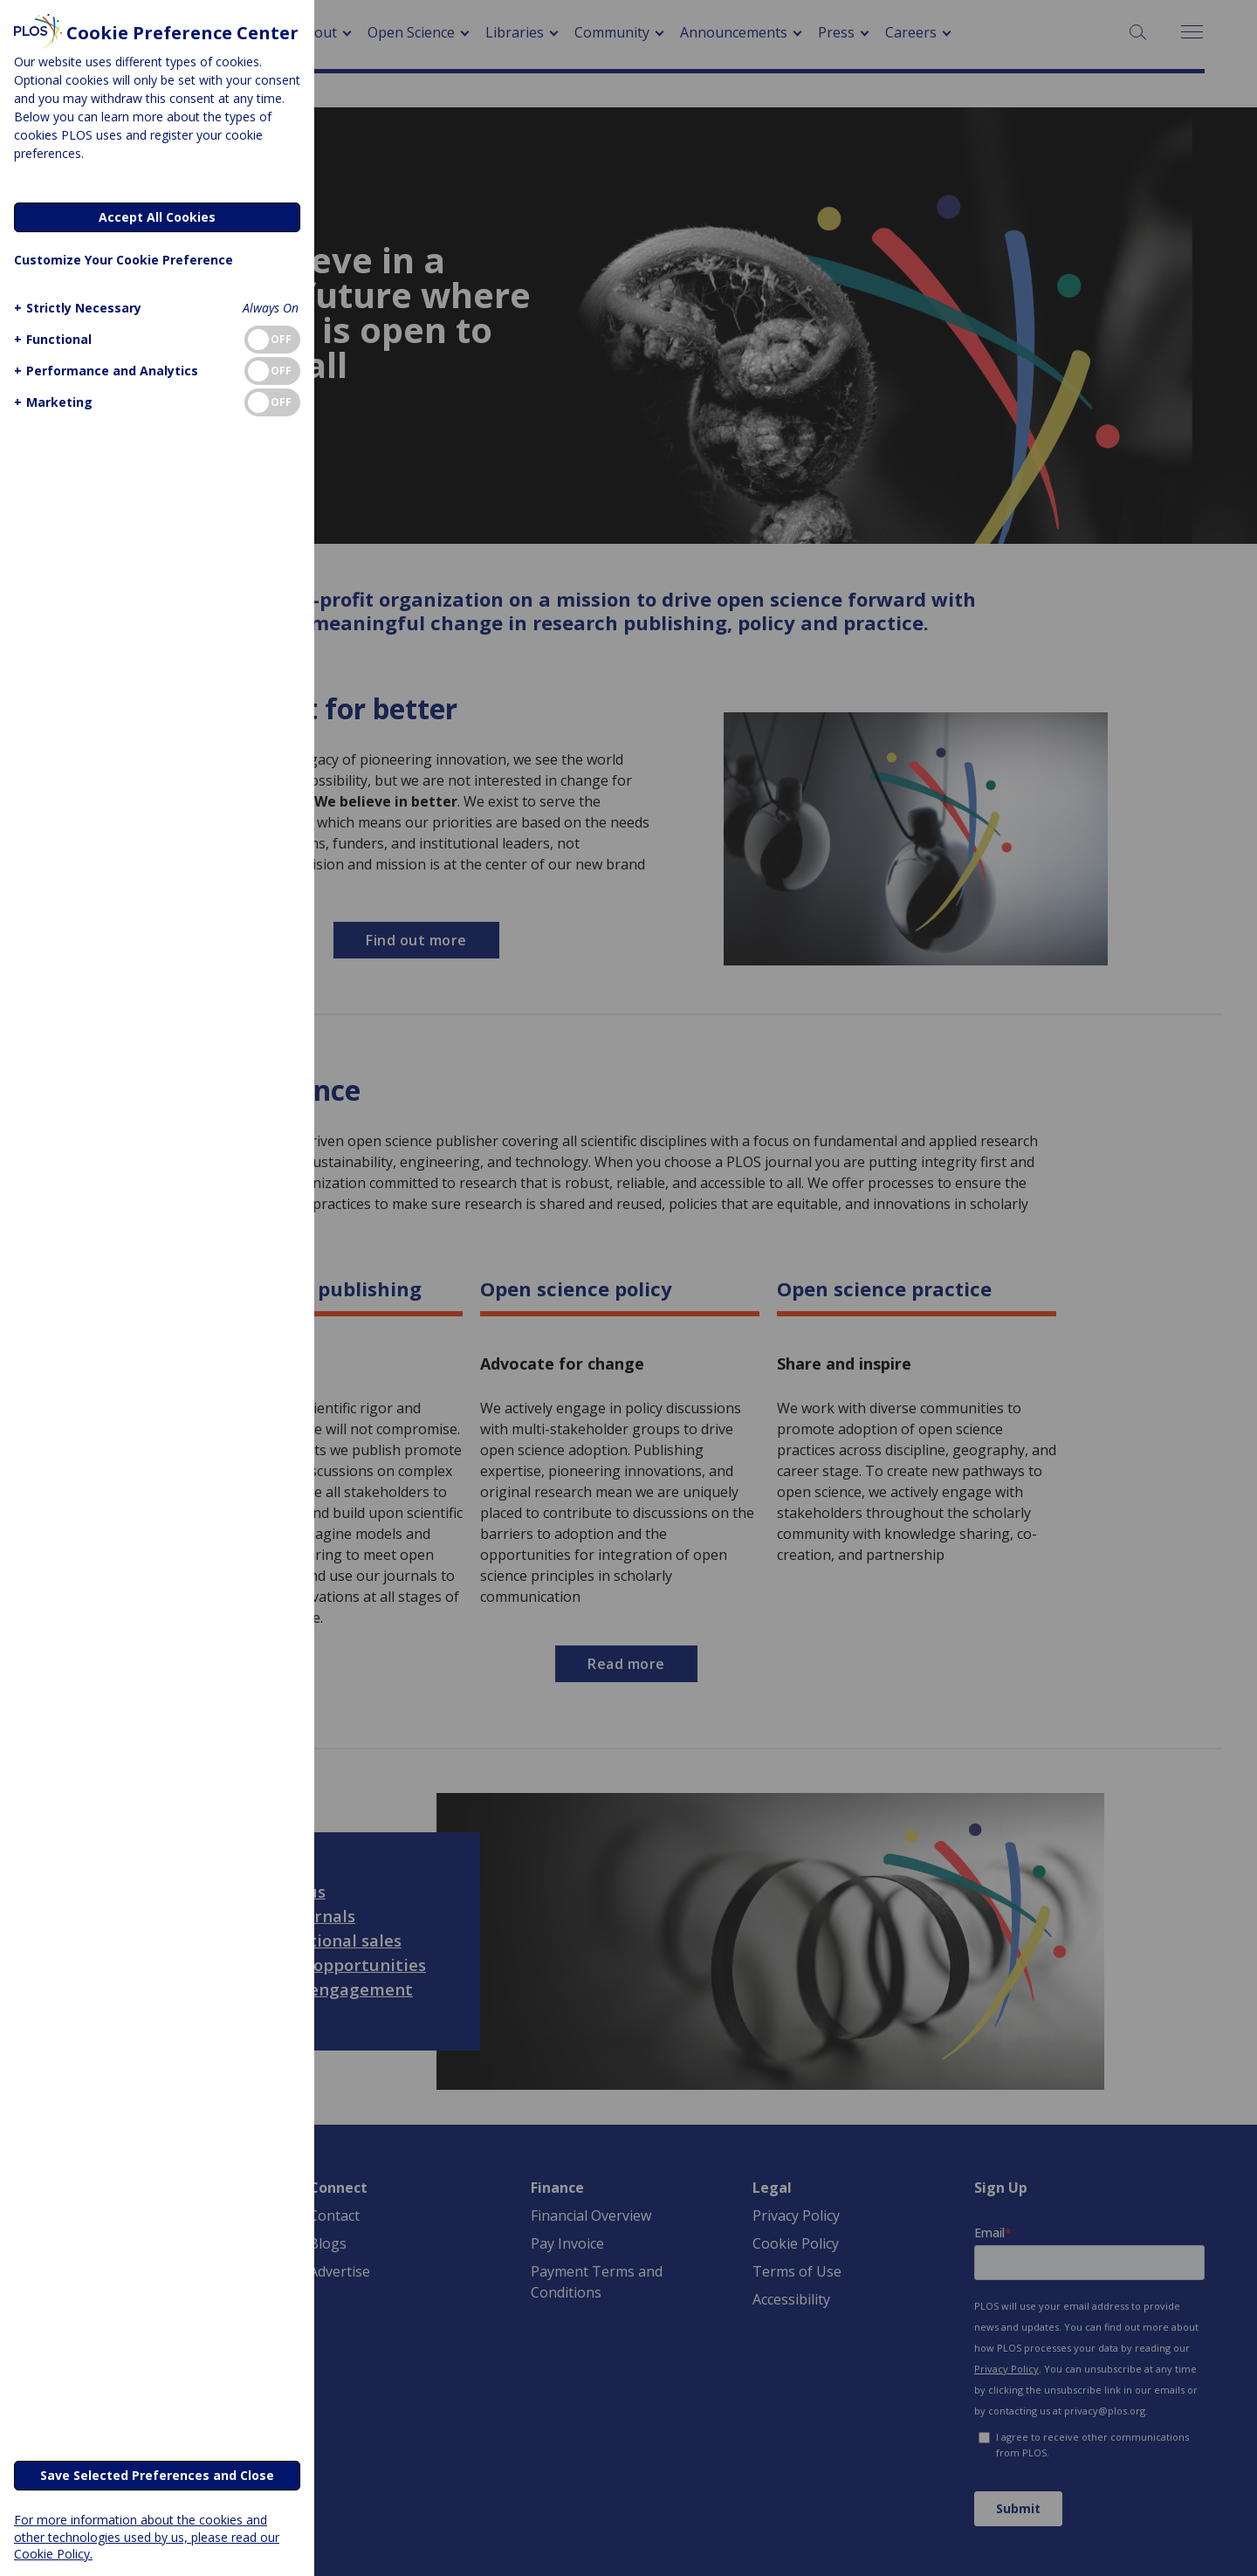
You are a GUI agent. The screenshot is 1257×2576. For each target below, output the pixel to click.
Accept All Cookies (157, 217)
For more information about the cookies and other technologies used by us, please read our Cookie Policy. (146, 2536)
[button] (75, 307)
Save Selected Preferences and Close (157, 2475)
